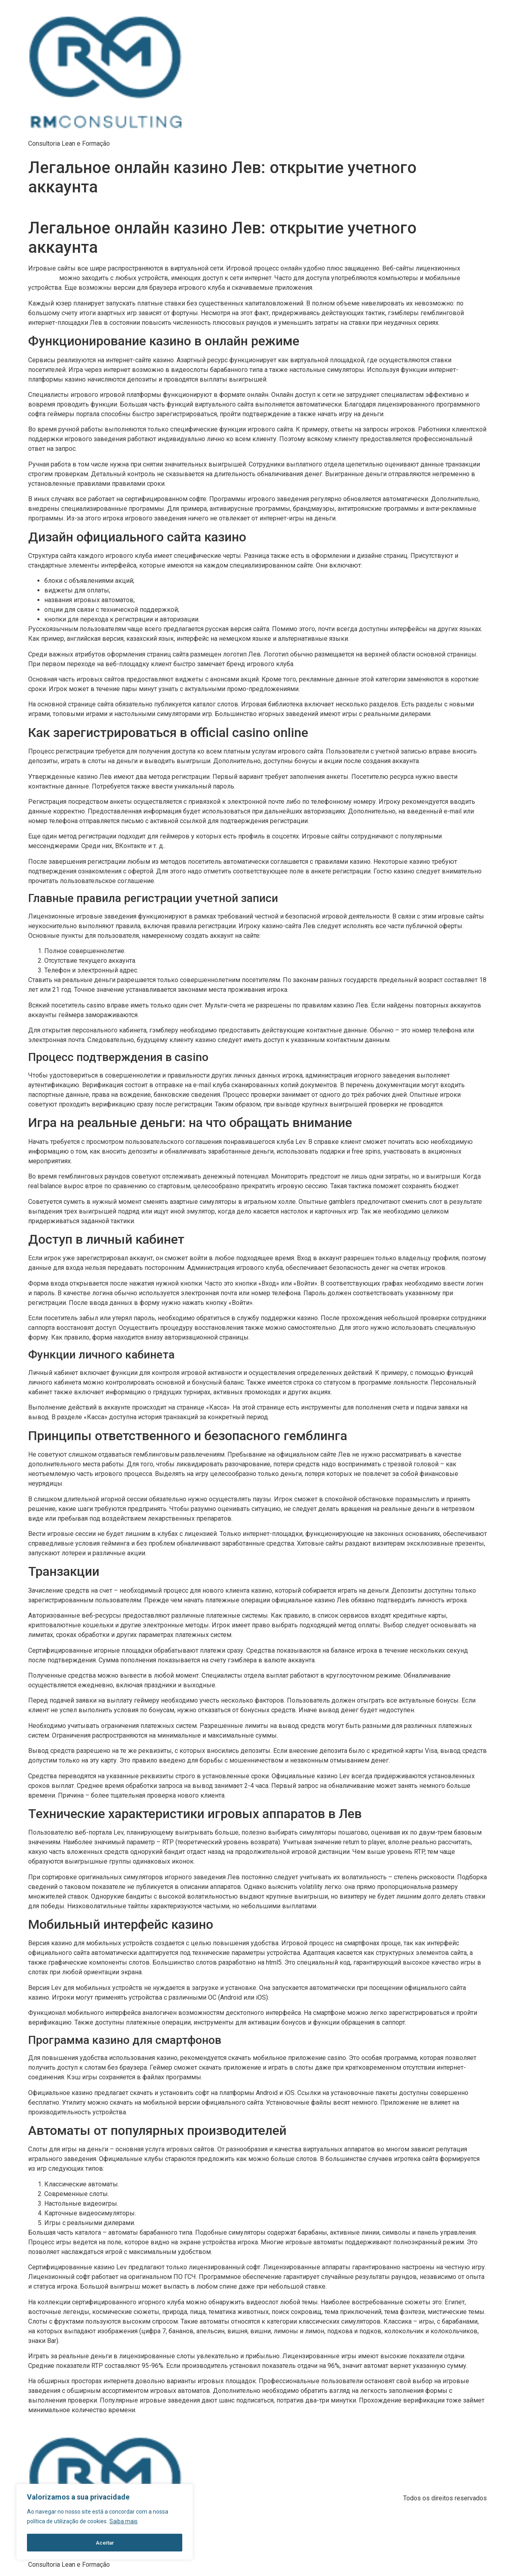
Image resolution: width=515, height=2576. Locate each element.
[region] (104, 2522)
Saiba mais (123, 2522)
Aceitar (104, 2542)
